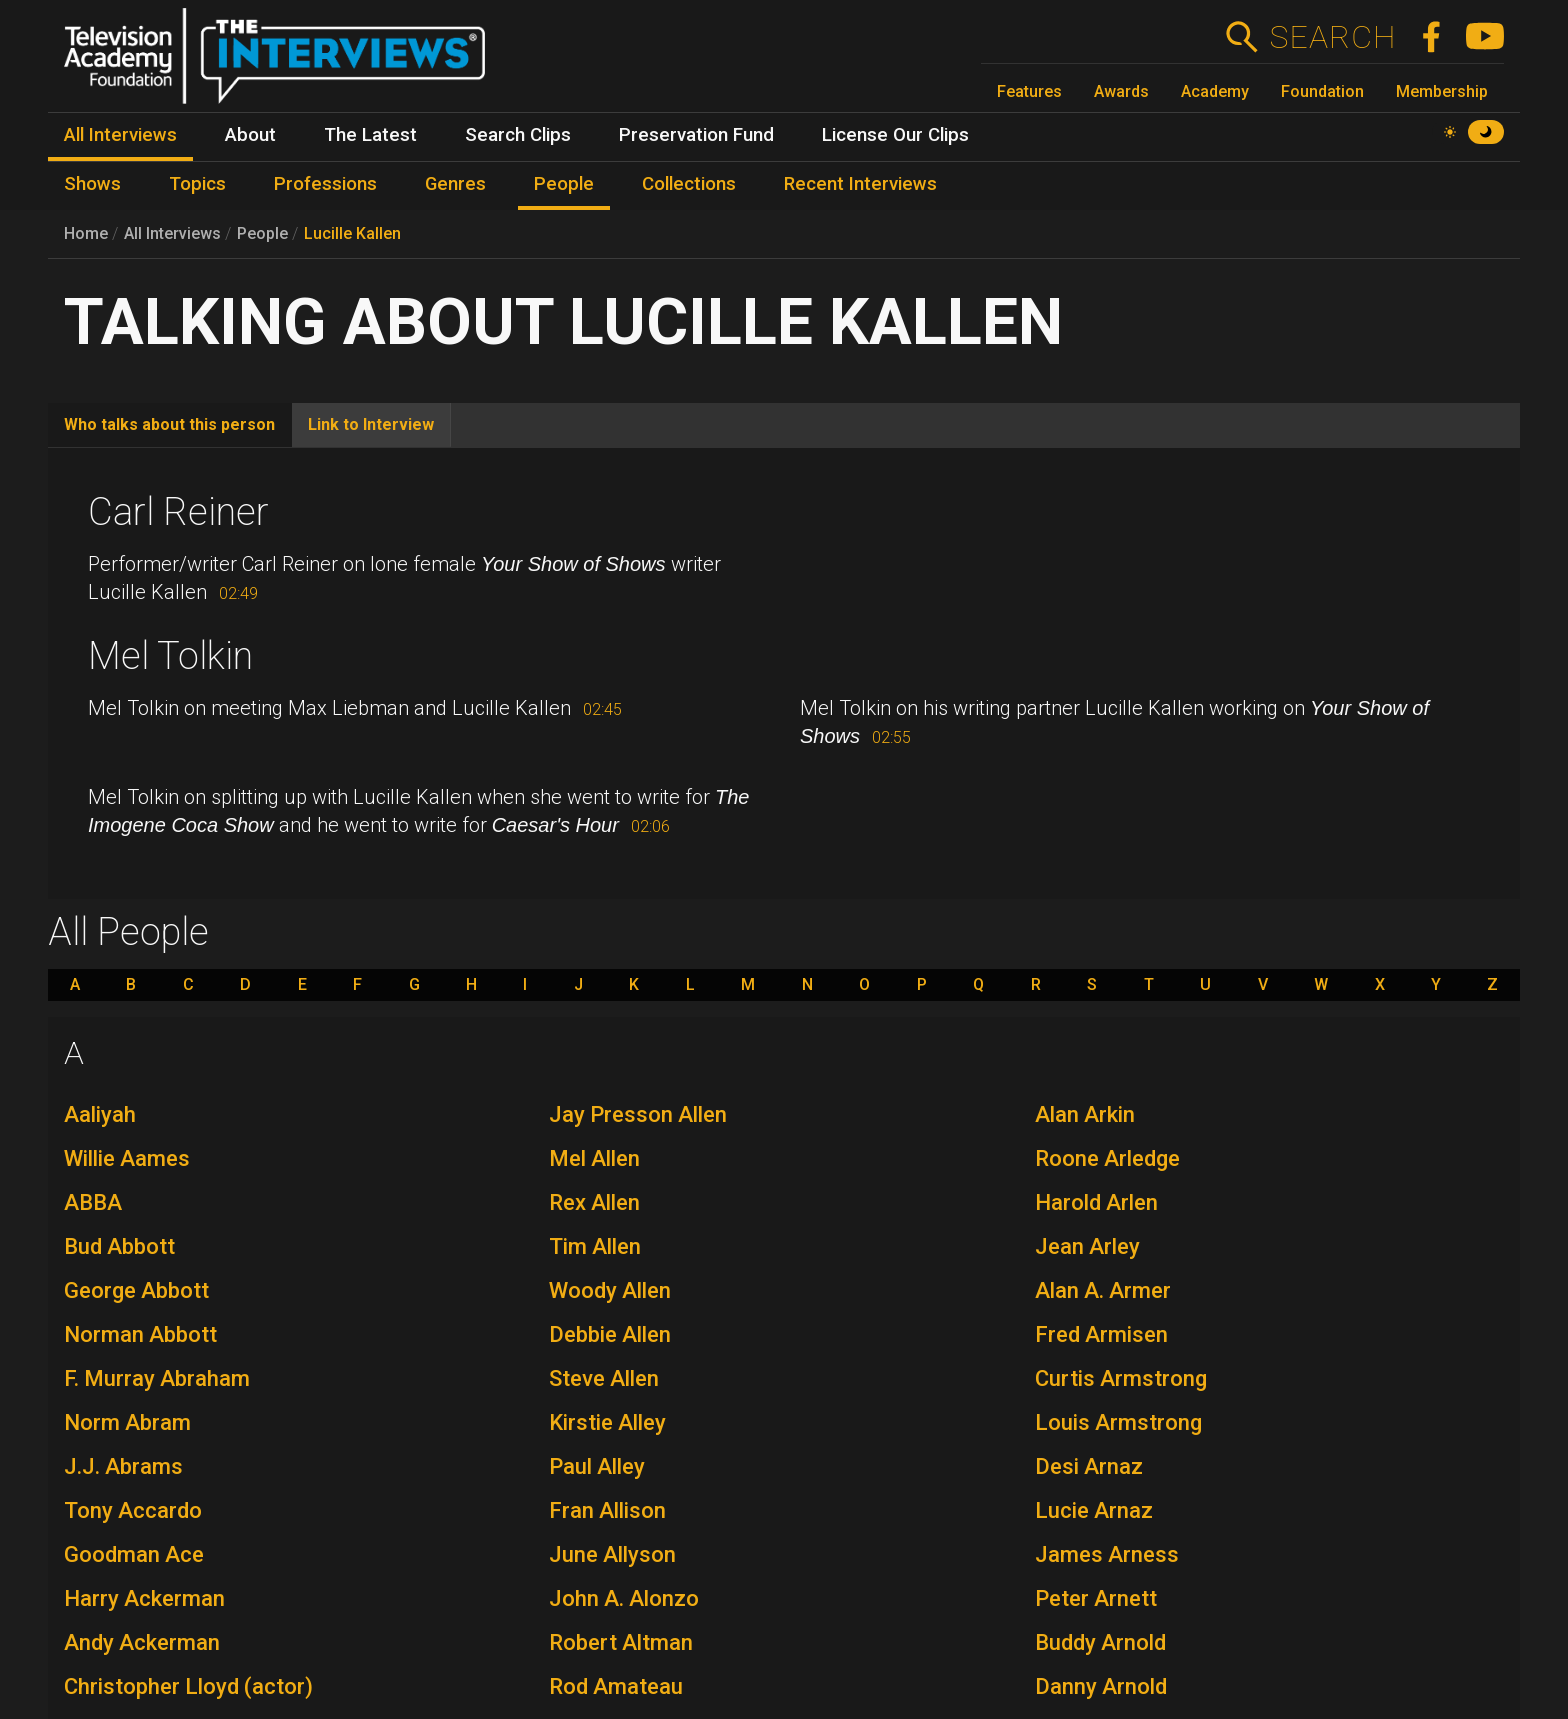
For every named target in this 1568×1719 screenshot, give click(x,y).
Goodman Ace (134, 1554)
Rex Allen (594, 1202)
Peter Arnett (1096, 1598)
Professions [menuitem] (325, 184)
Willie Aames (127, 1158)
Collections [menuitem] (689, 184)
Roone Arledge (1107, 1158)
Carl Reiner (178, 512)
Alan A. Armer (1103, 1290)
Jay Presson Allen (638, 1114)
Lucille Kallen (352, 233)
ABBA (93, 1202)
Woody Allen (610, 1290)
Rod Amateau (616, 1686)
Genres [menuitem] (455, 184)
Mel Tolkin (170, 656)
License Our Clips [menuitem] (895, 135)
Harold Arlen (1096, 1202)
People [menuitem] (564, 184)
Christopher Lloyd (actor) (188, 1686)
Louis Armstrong (1118, 1422)
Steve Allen (604, 1378)
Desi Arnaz (1089, 1466)
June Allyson (612, 1554)
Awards (1121, 91)
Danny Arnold (1101, 1686)
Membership (1442, 91)
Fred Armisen (1101, 1334)
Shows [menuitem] (92, 184)
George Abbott (136, 1290)
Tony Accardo (133, 1510)
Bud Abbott (119, 1246)
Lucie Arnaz (1094, 1510)
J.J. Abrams (123, 1466)
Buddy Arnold (1100, 1642)
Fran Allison (607, 1510)
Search (1332, 37)
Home (86, 233)
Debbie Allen (610, 1334)
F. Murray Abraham (157, 1378)
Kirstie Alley (607, 1422)
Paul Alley (597, 1466)
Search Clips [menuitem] (518, 135)
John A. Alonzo (624, 1598)
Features (1029, 91)
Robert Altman (621, 1642)
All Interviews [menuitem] (120, 135)
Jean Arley (1087, 1246)
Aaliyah (100, 1114)
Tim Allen (595, 1246)
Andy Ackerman (142, 1642)
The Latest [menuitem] (370, 135)
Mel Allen (594, 1158)
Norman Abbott (140, 1334)
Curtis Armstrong (1121, 1378)
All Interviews (172, 233)
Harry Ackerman (144, 1598)
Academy (1215, 91)
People (262, 233)
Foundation (1322, 91)
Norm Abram (127, 1422)
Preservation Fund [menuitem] (696, 135)
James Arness (1107, 1554)
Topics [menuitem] (197, 184)
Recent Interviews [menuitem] (860, 184)
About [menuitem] (250, 135)
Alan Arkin (1085, 1114)
